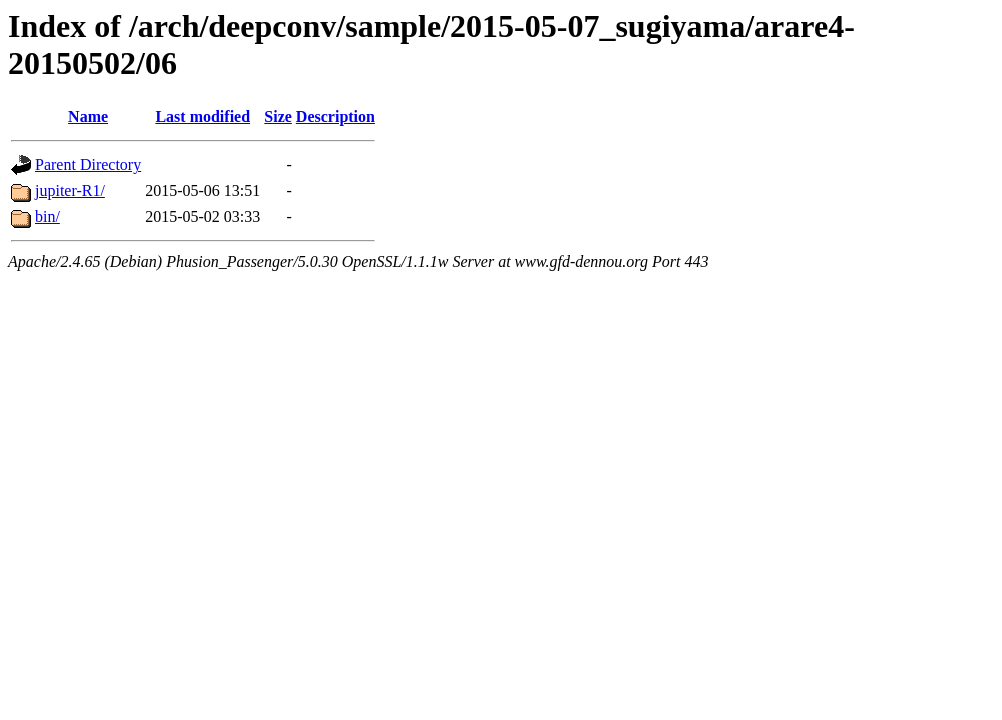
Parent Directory (88, 164)
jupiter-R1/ (70, 190)
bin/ (47, 216)
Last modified (202, 116)
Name (88, 116)
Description (335, 116)
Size (278, 116)
